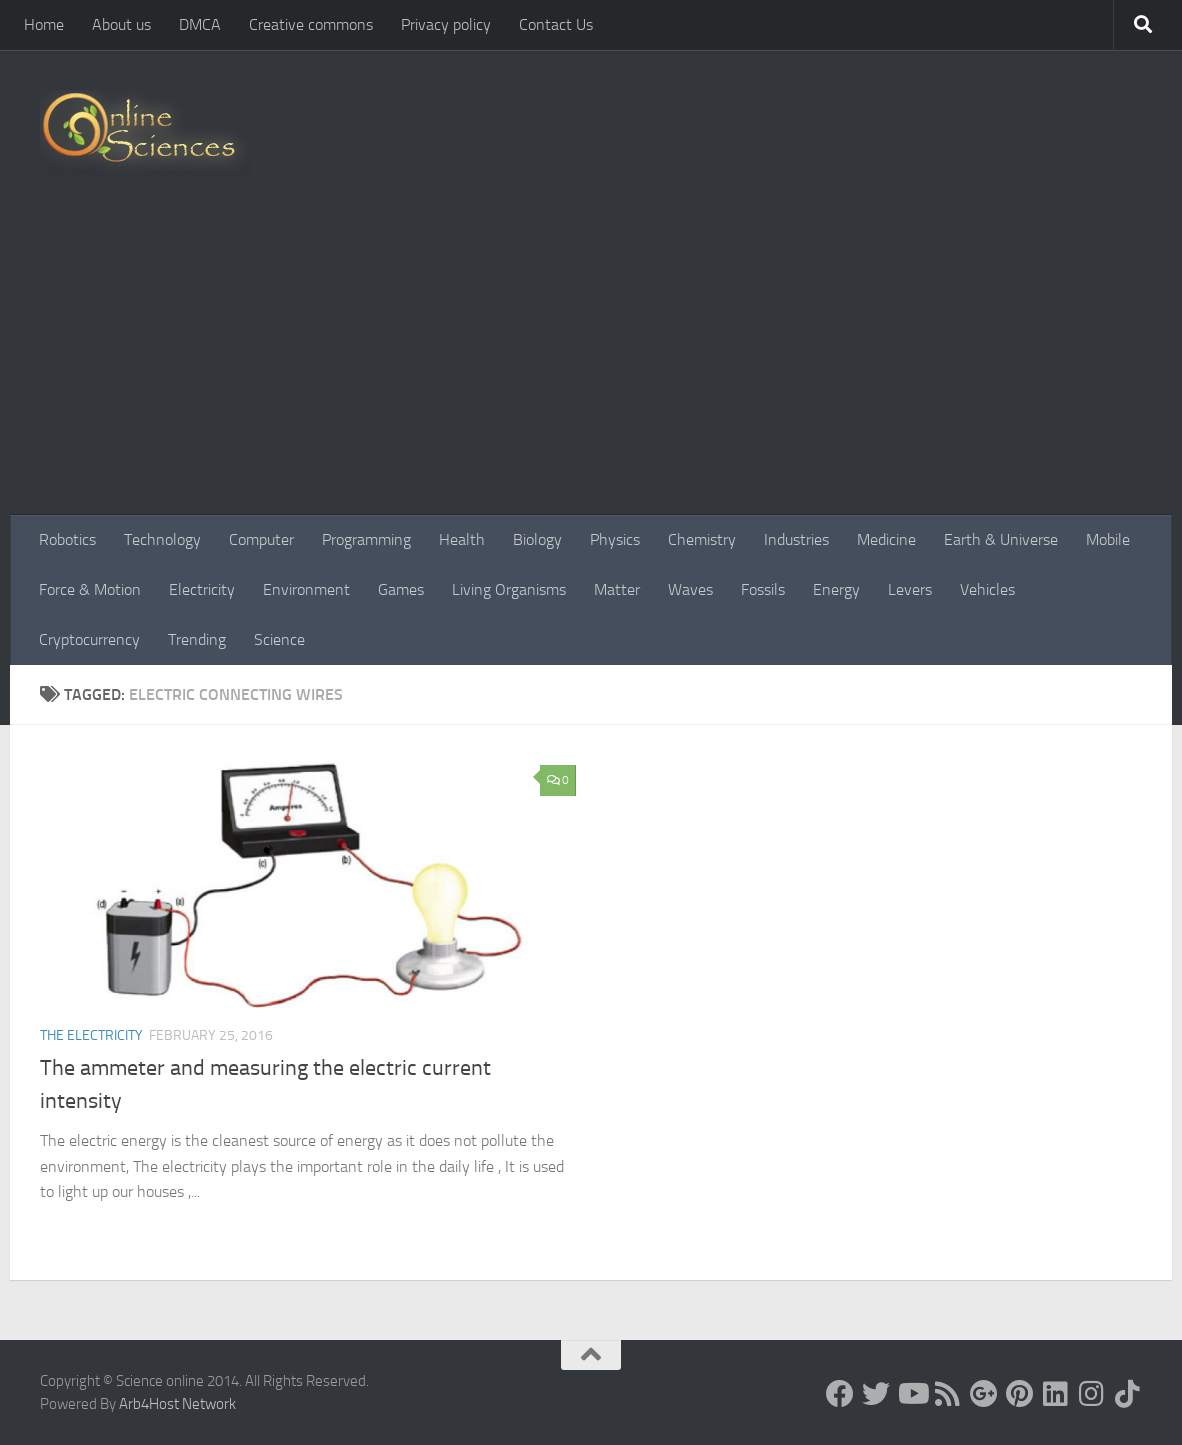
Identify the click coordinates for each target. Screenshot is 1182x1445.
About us (121, 24)
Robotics (67, 539)
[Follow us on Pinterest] (1020, 1394)
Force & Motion (90, 589)
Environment (306, 589)
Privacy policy (446, 24)
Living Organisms (509, 589)
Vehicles (987, 589)
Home (44, 24)
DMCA (200, 24)
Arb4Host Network (177, 1404)
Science (279, 639)
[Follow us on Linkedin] (1056, 1394)
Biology (537, 539)
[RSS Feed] (948, 1394)
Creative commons (311, 24)
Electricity (202, 589)
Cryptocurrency (89, 639)
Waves (690, 589)
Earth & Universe (1001, 539)
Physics (615, 539)
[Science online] (840, 1394)
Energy (836, 589)
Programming (366, 539)
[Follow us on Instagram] (1092, 1394)
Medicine (886, 539)
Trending (197, 639)
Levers (910, 589)
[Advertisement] (591, 365)
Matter (617, 589)
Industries (796, 539)
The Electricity (91, 1035)
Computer (261, 539)
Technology (162, 539)
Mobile (1108, 539)
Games (401, 589)
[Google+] (984, 1394)
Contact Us (556, 24)
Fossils (763, 589)
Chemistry (702, 539)
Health (462, 539)
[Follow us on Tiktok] (1128, 1394)
